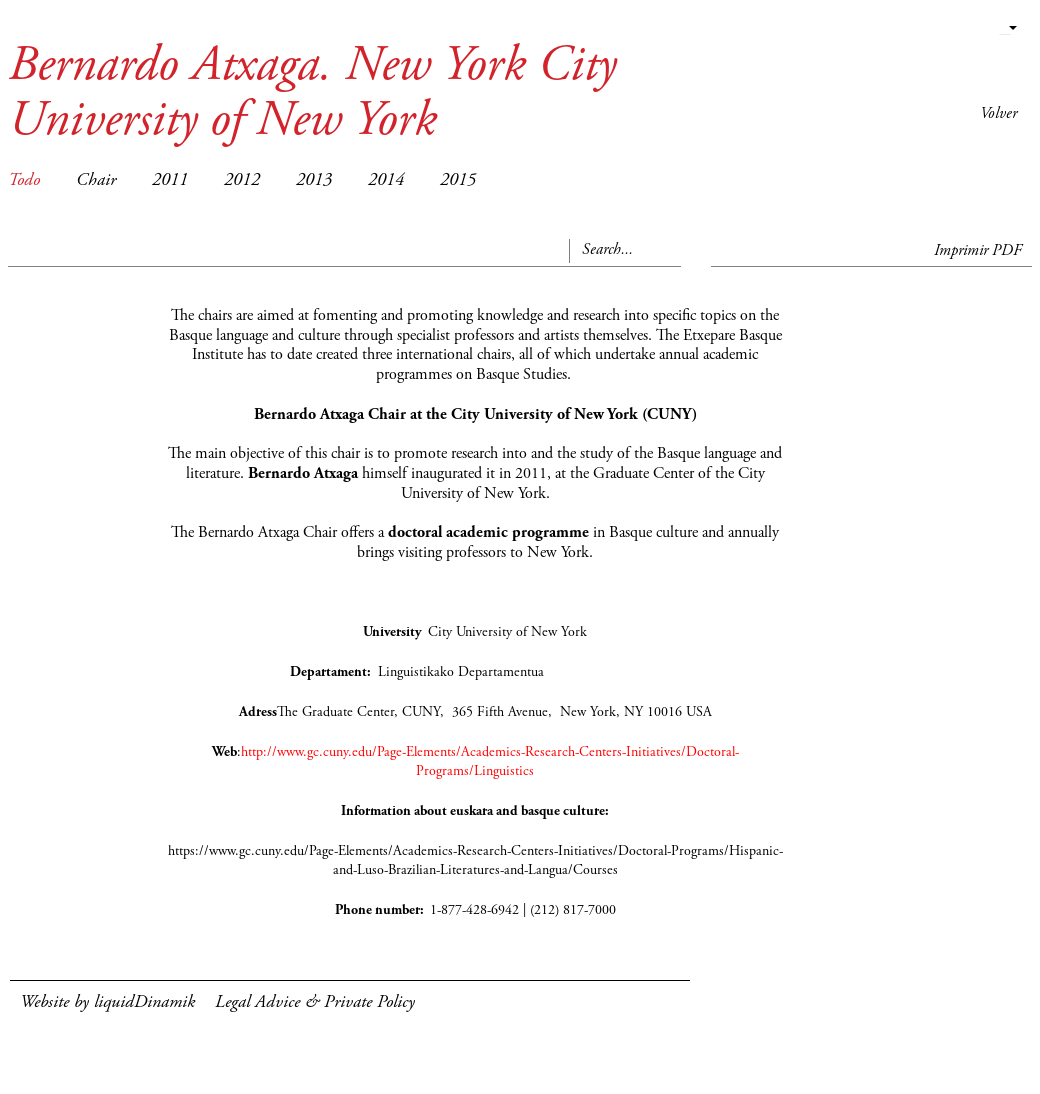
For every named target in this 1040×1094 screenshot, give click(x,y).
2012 (242, 181)
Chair (96, 181)
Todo (24, 181)
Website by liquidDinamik (107, 1003)
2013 (314, 181)
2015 (458, 181)
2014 (386, 181)
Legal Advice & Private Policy (315, 1003)
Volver (998, 114)
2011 (170, 181)
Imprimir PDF (978, 251)
